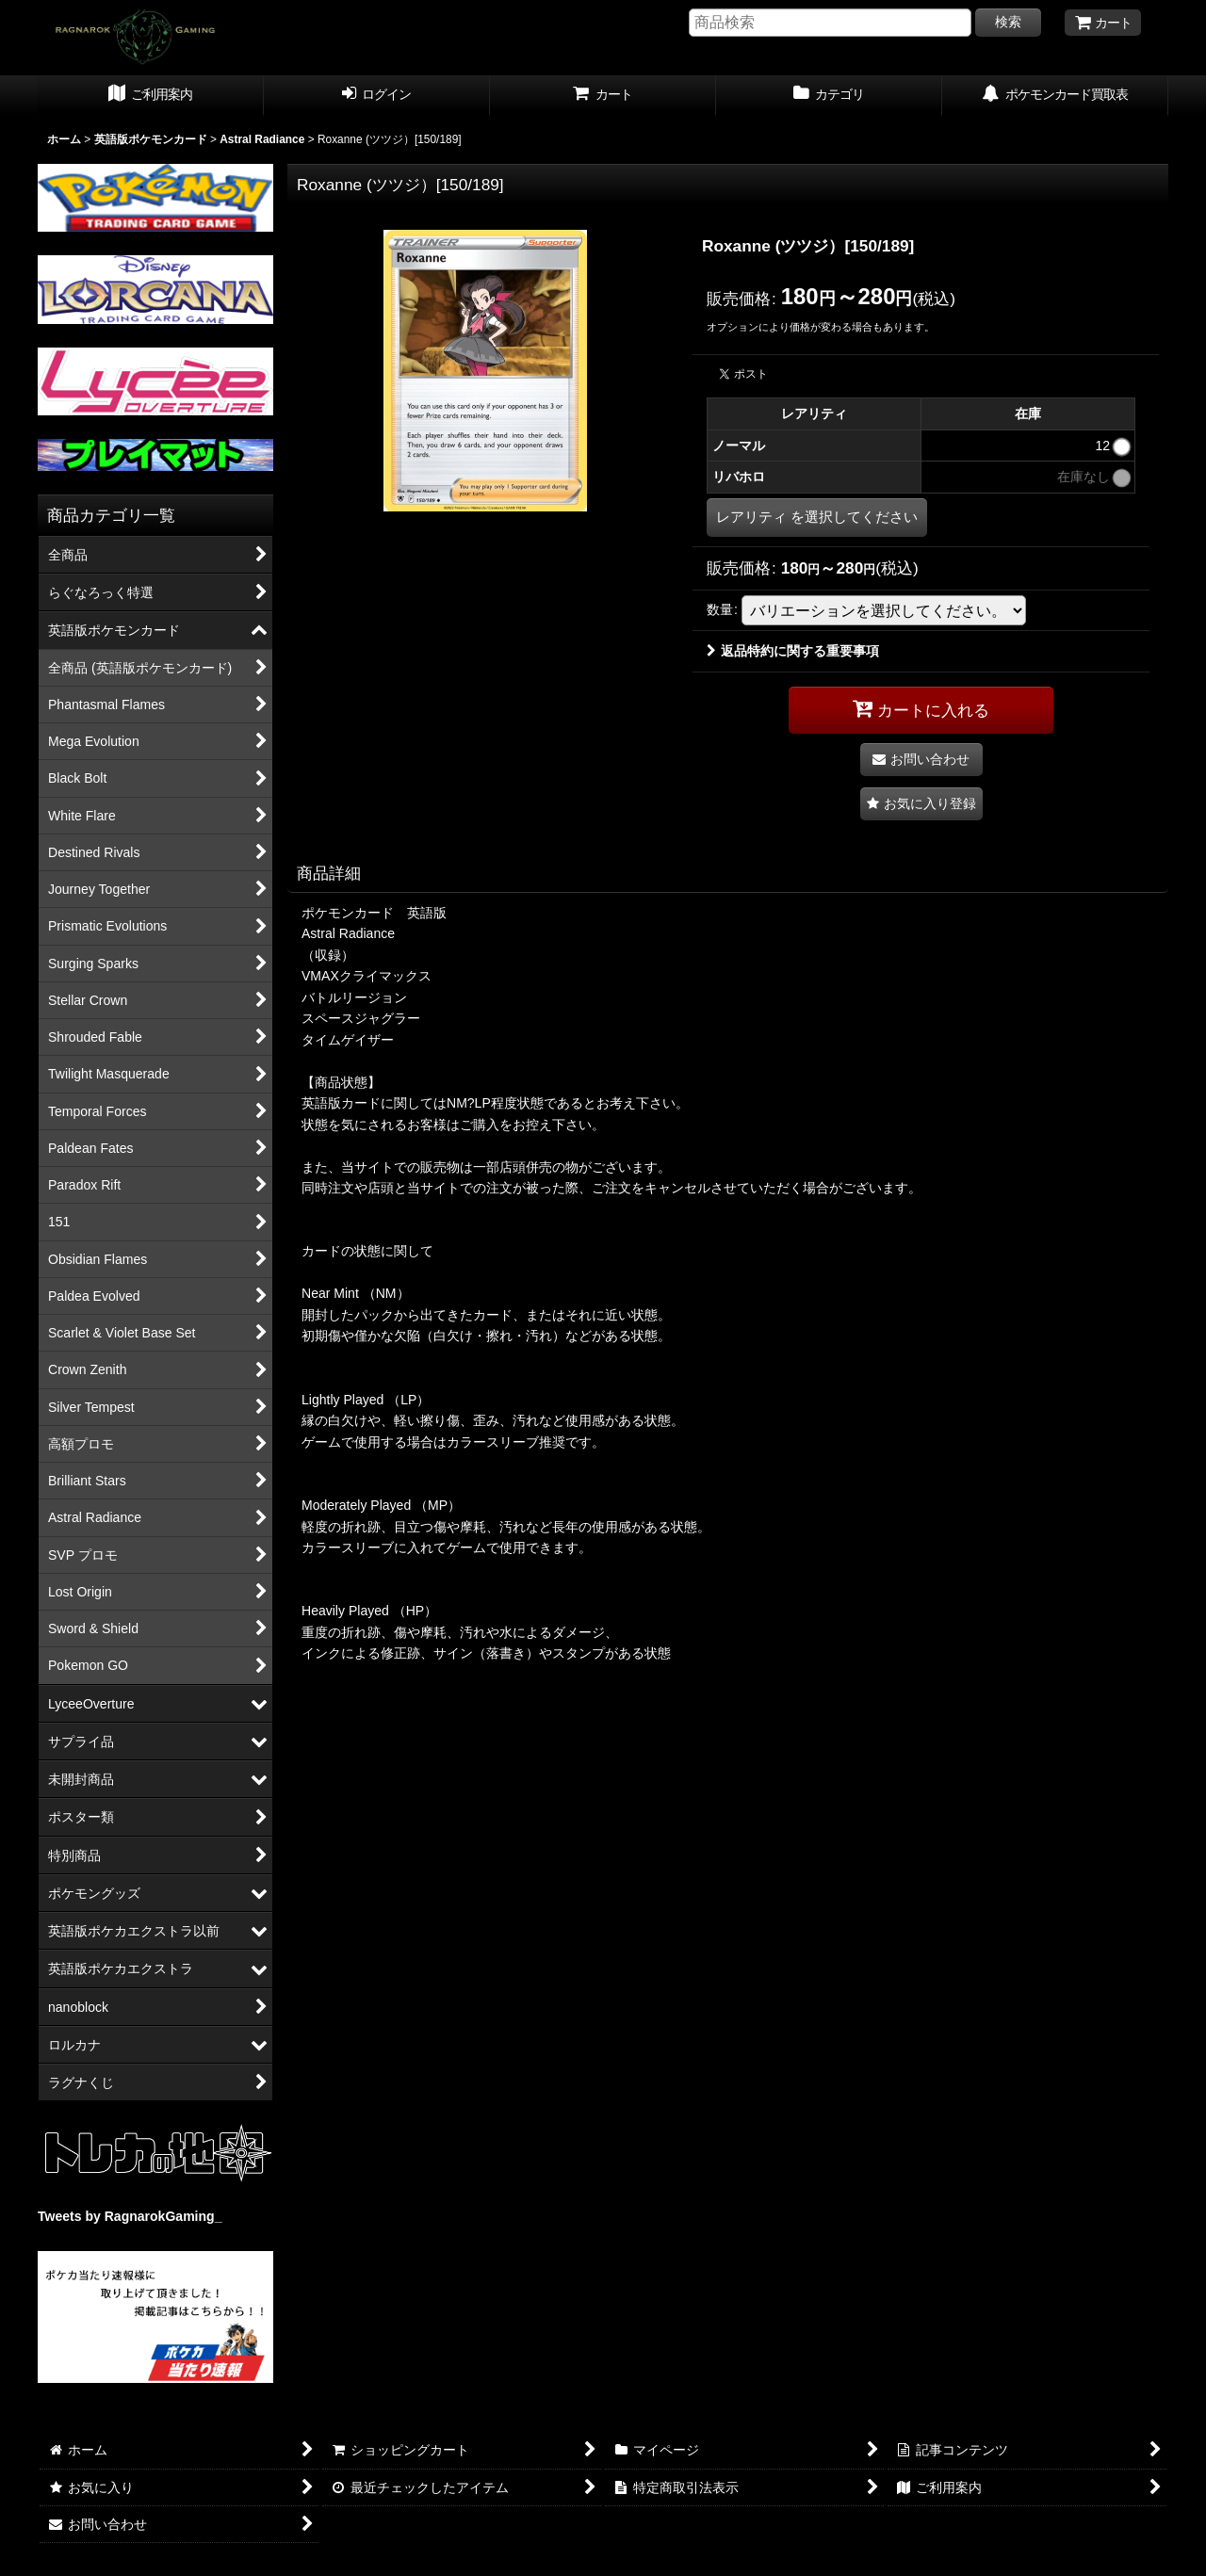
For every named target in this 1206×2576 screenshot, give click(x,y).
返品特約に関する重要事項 (793, 650)
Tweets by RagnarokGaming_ (129, 2216)
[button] (921, 803)
